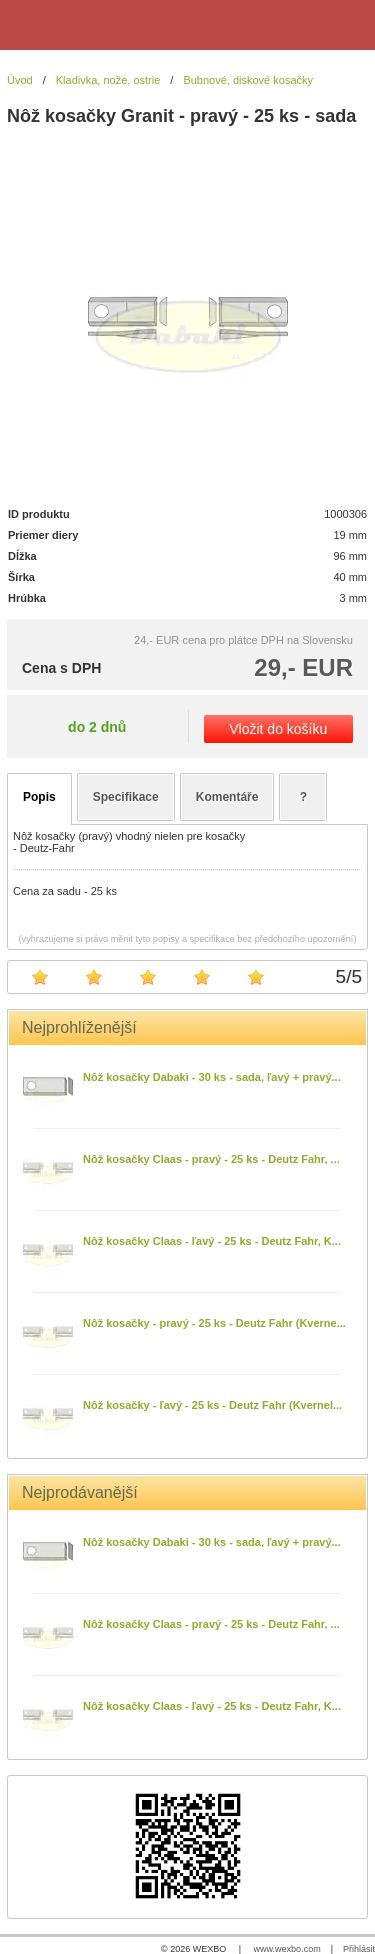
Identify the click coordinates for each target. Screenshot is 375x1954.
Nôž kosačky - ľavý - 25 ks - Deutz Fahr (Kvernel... (212, 1405)
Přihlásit (359, 1949)
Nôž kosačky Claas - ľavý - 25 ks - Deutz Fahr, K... (212, 1241)
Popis (39, 797)
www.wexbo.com (287, 1949)
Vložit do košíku (278, 729)
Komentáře (227, 797)
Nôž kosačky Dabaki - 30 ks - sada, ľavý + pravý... (212, 1077)
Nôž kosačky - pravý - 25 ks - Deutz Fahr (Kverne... (214, 1323)
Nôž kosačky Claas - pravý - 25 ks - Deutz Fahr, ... (211, 1159)
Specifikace (126, 797)
